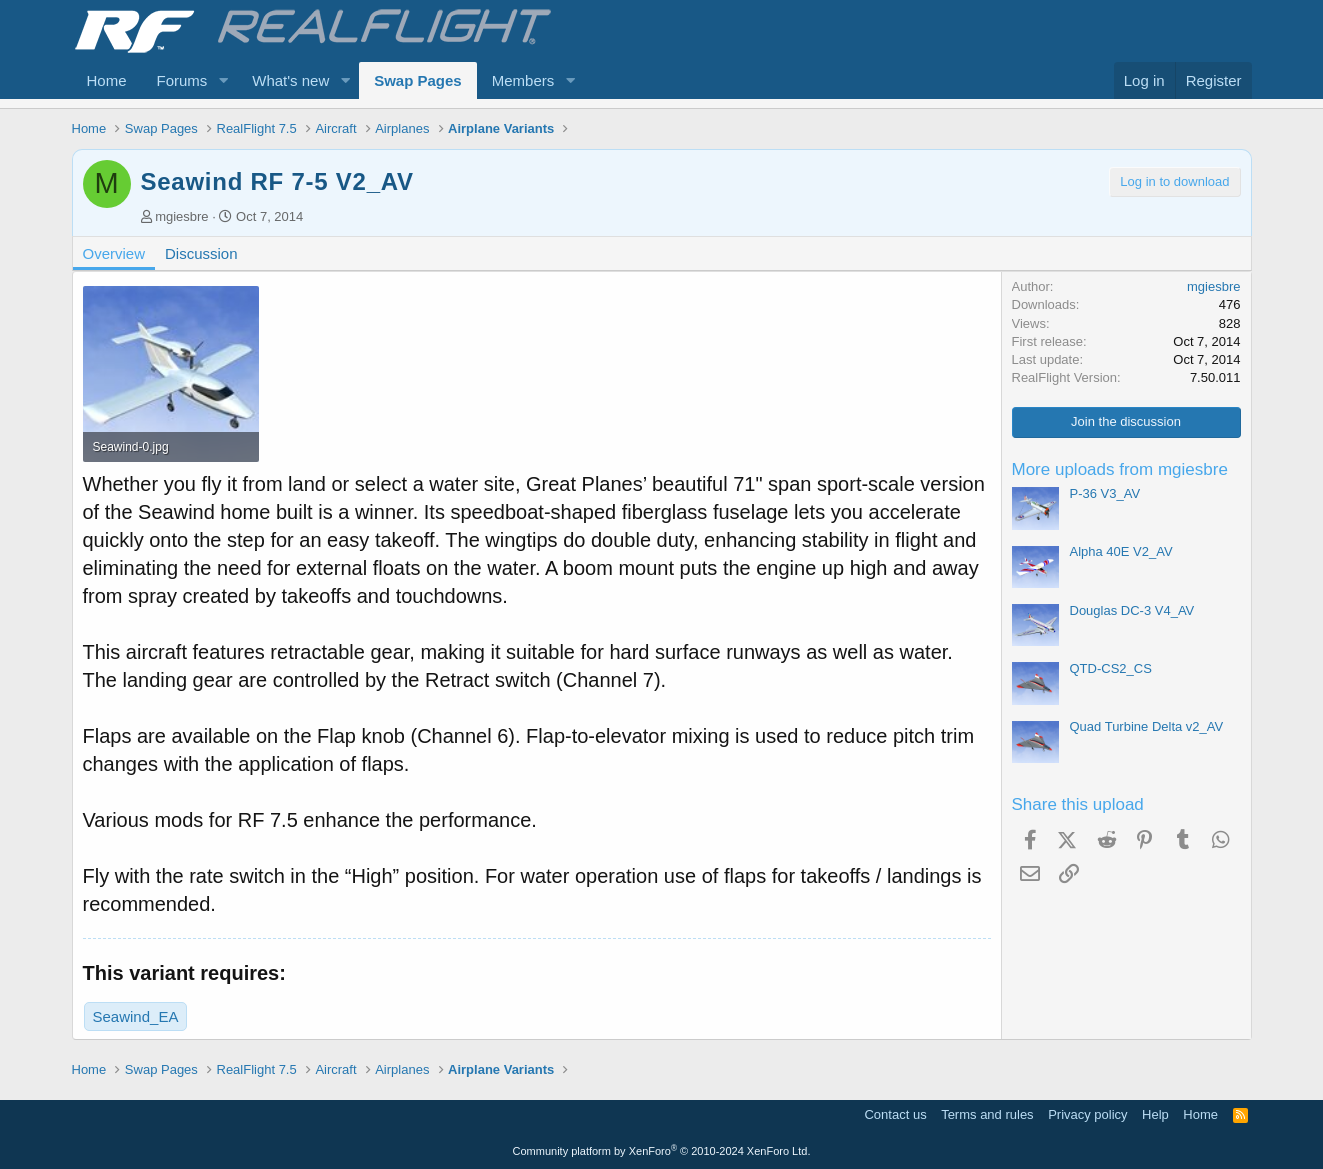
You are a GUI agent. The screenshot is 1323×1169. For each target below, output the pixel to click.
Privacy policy (1087, 1114)
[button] (223, 80)
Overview (114, 253)
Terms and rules (987, 1114)
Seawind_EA (136, 1016)
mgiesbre (181, 216)
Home (107, 80)
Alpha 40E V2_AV (1121, 551)
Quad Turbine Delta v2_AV (1147, 726)
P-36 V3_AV (1105, 493)
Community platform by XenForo (662, 1151)
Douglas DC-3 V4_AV (1132, 610)
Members (523, 80)
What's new (290, 80)
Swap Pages (418, 80)
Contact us (895, 1114)
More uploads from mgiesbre (1120, 469)
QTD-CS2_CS (1111, 668)
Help (1155, 1114)
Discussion (201, 253)
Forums (182, 80)
